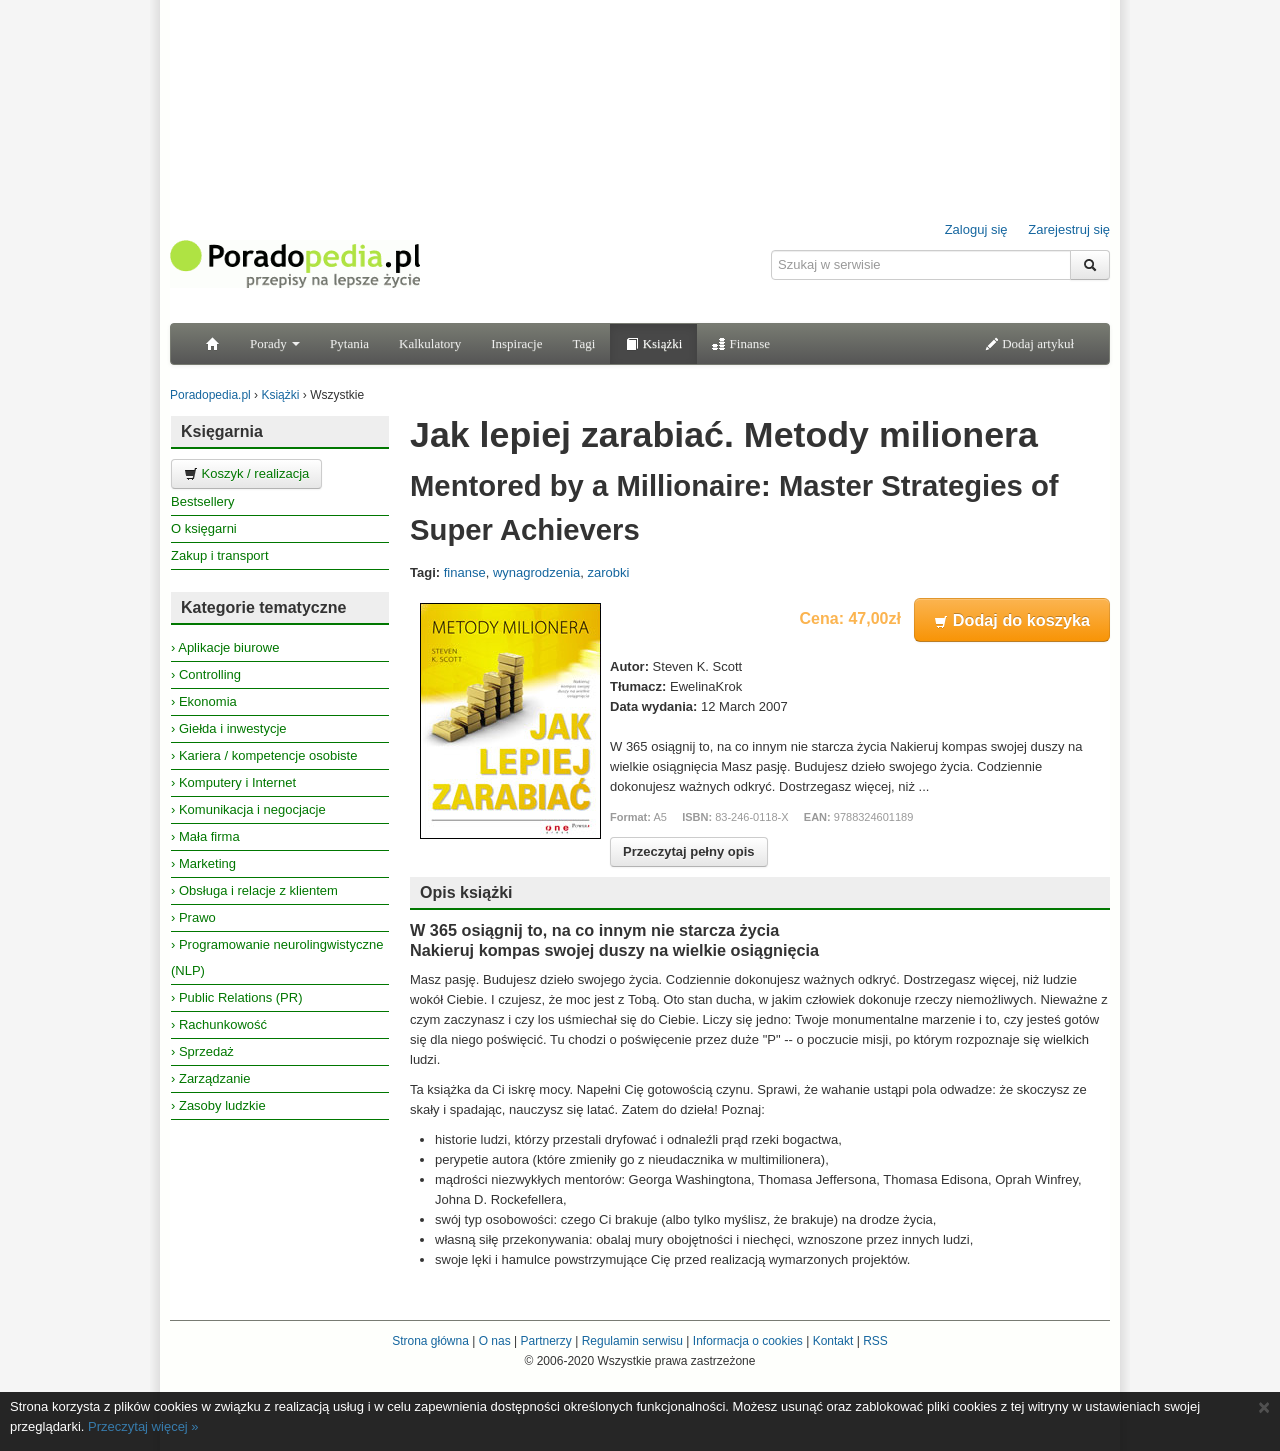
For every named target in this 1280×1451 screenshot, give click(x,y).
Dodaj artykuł (1029, 343)
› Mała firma (205, 836)
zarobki (609, 572)
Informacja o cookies (748, 1341)
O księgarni (204, 528)
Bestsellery (203, 501)
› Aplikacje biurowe (225, 647)
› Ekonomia (204, 701)
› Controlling (206, 674)
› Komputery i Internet (233, 782)
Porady (275, 343)
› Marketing (203, 863)
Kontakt (833, 1341)
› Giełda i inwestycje (229, 728)
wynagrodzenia (536, 572)
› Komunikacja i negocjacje (248, 809)
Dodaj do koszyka (1012, 620)
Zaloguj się (976, 229)
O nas (495, 1341)
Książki (653, 343)
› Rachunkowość (219, 1024)
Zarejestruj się (1069, 229)
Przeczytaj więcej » (143, 1426)
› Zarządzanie (210, 1078)
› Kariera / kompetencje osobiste (264, 755)
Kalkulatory (430, 343)
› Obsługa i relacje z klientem (254, 890)
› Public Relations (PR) (237, 997)
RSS (875, 1341)
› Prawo (193, 917)
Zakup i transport (220, 555)
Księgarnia (222, 431)
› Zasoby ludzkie (218, 1105)
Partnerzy (545, 1341)
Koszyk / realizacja (246, 473)
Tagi (583, 343)
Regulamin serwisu (632, 1341)
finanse (465, 572)
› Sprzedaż (202, 1051)
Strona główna (430, 1341)
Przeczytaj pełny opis (689, 851)
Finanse (741, 343)
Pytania (349, 343)
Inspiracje (516, 343)
